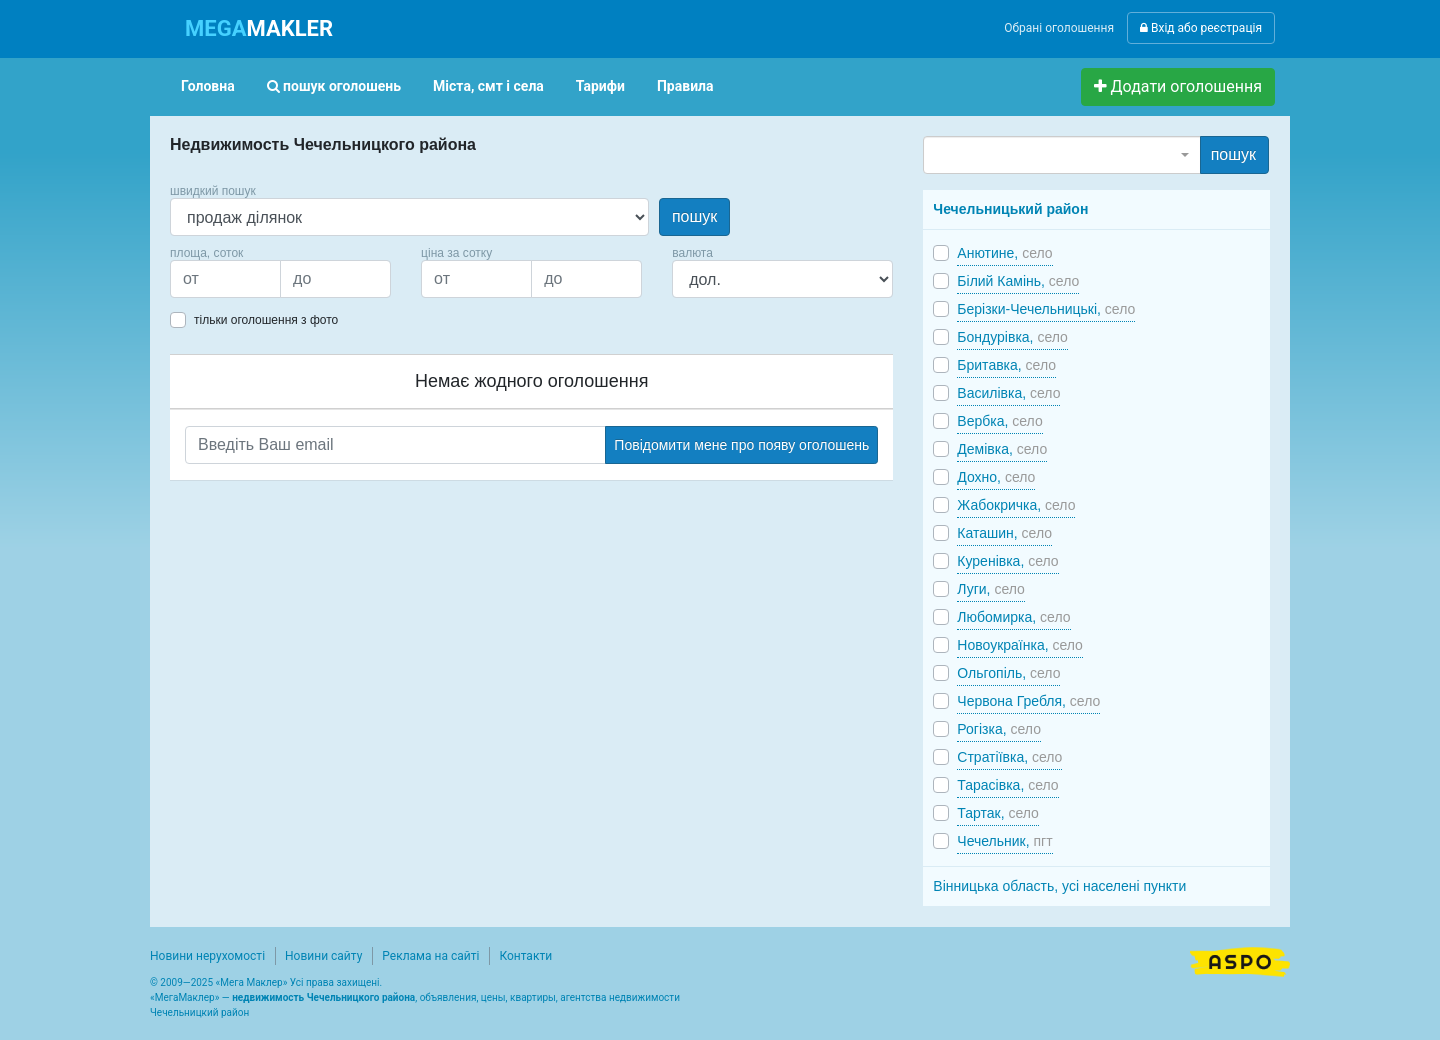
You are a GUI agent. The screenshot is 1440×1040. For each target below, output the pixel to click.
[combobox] (1061, 155)
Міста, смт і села (488, 86)
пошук (694, 216)
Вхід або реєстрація (1201, 28)
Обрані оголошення (1059, 28)
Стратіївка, (1009, 757)
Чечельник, (1004, 841)
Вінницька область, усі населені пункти (1059, 886)
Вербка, (999, 421)
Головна (208, 86)
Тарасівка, (1007, 785)
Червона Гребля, (1028, 701)
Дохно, (996, 477)
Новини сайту (323, 956)
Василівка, (1008, 393)
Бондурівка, (1012, 337)
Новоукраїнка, (1020, 645)
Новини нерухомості (207, 956)
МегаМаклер (185, 997)
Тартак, (998, 813)
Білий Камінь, (1018, 281)
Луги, (991, 589)
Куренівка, (1007, 561)
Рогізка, (999, 729)
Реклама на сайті (430, 956)
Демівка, (1002, 449)
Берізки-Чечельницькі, (1046, 309)
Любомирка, (1013, 617)
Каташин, (1004, 533)
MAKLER (259, 28)
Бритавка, (1006, 365)
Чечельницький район (1010, 209)
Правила (685, 86)
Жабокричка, (1016, 505)
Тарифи (600, 86)
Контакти (525, 956)
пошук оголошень (334, 86)
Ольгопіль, (1008, 673)
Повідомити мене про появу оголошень (741, 445)
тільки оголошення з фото (266, 320)
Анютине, (1004, 253)
